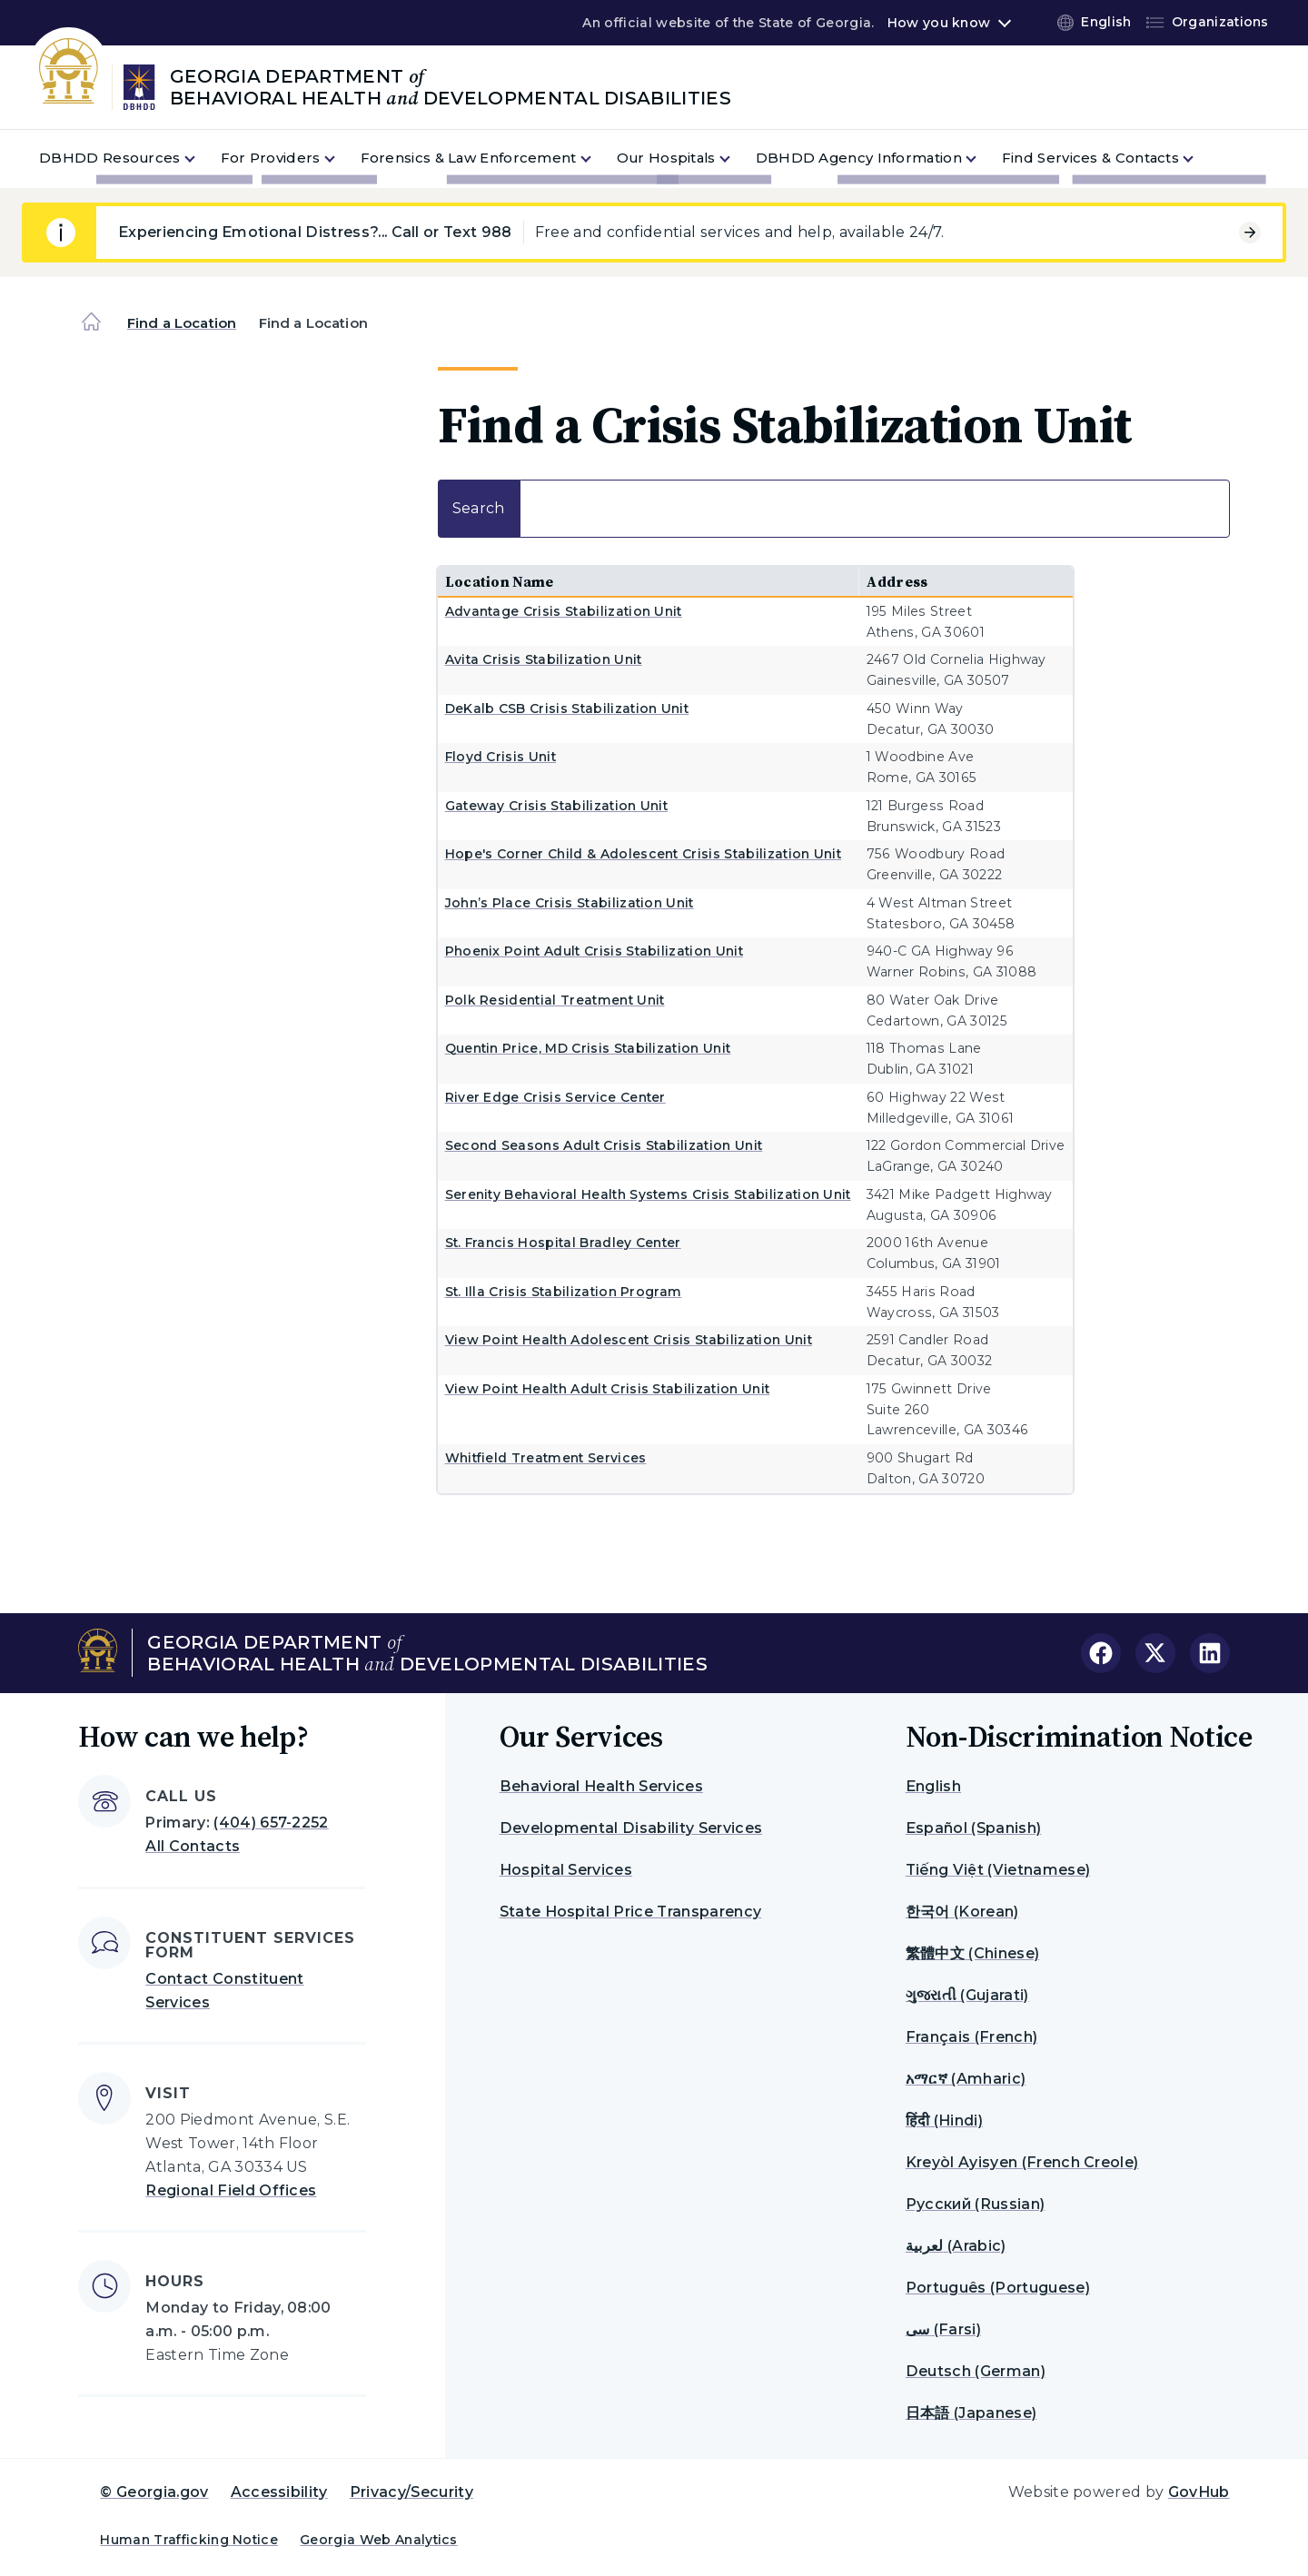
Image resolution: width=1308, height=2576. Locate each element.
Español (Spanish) (973, 1828)
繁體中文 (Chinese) (972, 1953)
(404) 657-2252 (270, 1822)
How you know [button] (938, 22)
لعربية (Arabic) (956, 2245)
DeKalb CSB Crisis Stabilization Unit (567, 708)
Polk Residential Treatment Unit (555, 1000)
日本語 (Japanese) (971, 2413)
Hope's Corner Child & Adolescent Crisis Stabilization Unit (643, 854)
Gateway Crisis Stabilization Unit (557, 806)
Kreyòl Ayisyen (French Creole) (1022, 2162)
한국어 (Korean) (962, 1911)
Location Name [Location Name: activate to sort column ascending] (499, 581)
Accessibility (279, 2492)
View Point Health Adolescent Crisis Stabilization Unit (628, 1340)
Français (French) (971, 2037)
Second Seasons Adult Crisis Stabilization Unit (604, 1145)
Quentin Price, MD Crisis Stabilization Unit (588, 1048)
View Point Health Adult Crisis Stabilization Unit (607, 1389)
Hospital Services (566, 1869)
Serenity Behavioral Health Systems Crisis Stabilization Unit (648, 1194)
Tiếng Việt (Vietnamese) (998, 1869)
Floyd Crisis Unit (500, 756)
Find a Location (181, 323)
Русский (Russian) (975, 2204)
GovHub (1199, 2492)
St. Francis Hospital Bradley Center (563, 1242)
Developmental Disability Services (631, 1828)
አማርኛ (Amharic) (966, 2078)
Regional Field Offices (230, 2190)
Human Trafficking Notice (189, 2539)
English (933, 1786)
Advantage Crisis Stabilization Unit (563, 611)
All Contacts (192, 1846)
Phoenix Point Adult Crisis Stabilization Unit (594, 951)
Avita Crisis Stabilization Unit (543, 659)
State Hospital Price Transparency (631, 1911)
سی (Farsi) (943, 2329)
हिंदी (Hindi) (944, 2120)
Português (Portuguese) (998, 2287)
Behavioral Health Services (601, 1786)
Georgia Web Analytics (379, 2539)
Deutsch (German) (975, 2371)
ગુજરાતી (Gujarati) (967, 1995)
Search (834, 509)
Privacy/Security (411, 2492)
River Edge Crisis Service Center (555, 1097)
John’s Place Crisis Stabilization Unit (569, 903)
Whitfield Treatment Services (546, 1458)
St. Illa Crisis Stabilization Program (563, 1291)
